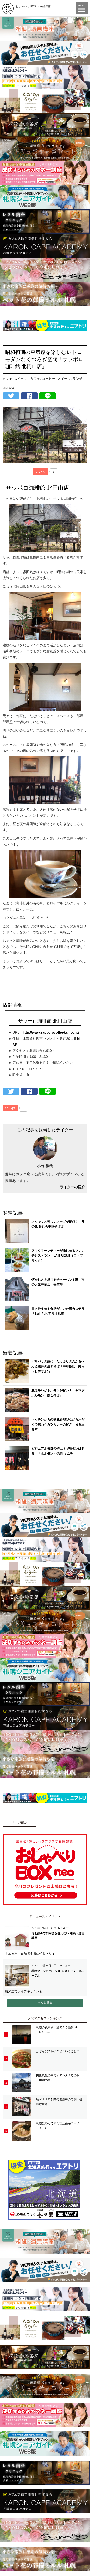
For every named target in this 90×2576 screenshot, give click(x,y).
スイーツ (20, 379)
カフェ (7, 379)
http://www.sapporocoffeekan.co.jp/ (51, 1032)
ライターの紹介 (72, 1187)
